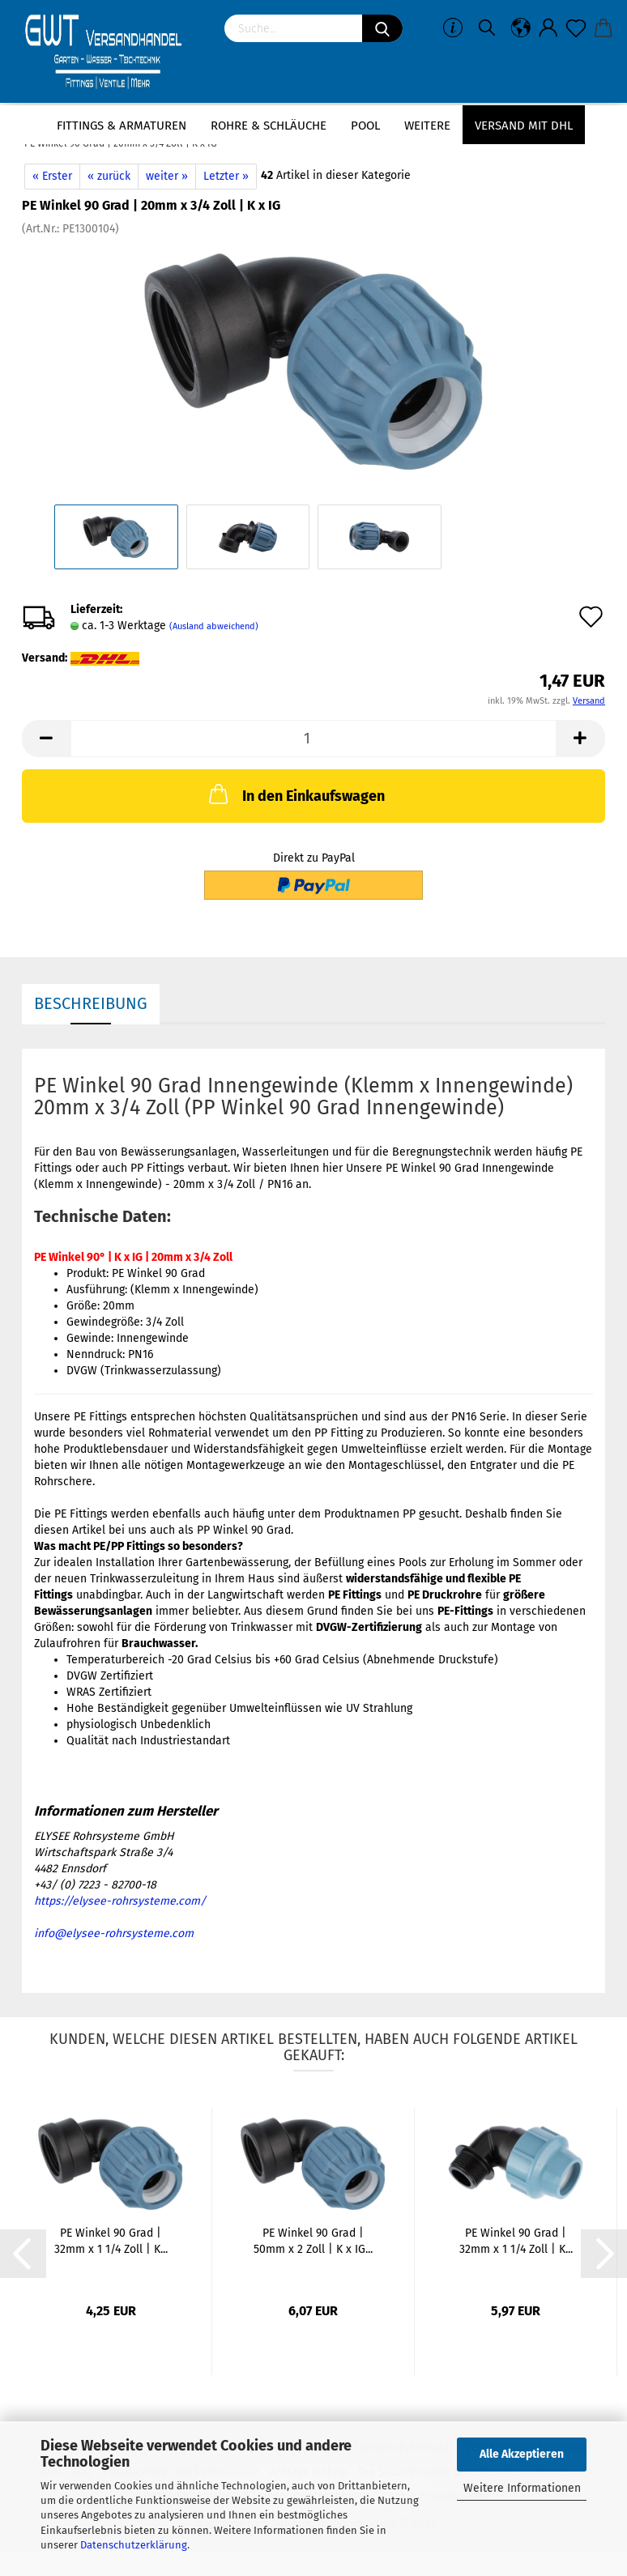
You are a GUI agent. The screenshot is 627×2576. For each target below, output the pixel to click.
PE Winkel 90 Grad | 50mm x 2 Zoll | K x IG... (313, 2241)
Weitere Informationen (522, 2488)
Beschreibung (90, 1003)
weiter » (167, 176)
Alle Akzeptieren (522, 2454)
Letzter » (226, 176)
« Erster (52, 176)
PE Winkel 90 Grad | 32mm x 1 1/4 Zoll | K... (111, 2241)
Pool (365, 125)
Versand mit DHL (524, 125)
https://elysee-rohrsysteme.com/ (120, 1901)
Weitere (427, 125)
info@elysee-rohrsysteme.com (114, 1933)
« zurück (108, 176)
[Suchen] (382, 28)
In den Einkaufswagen (295, 794)
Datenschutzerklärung (133, 2545)
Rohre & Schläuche (268, 125)
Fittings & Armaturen (121, 125)
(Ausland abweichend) (213, 626)
